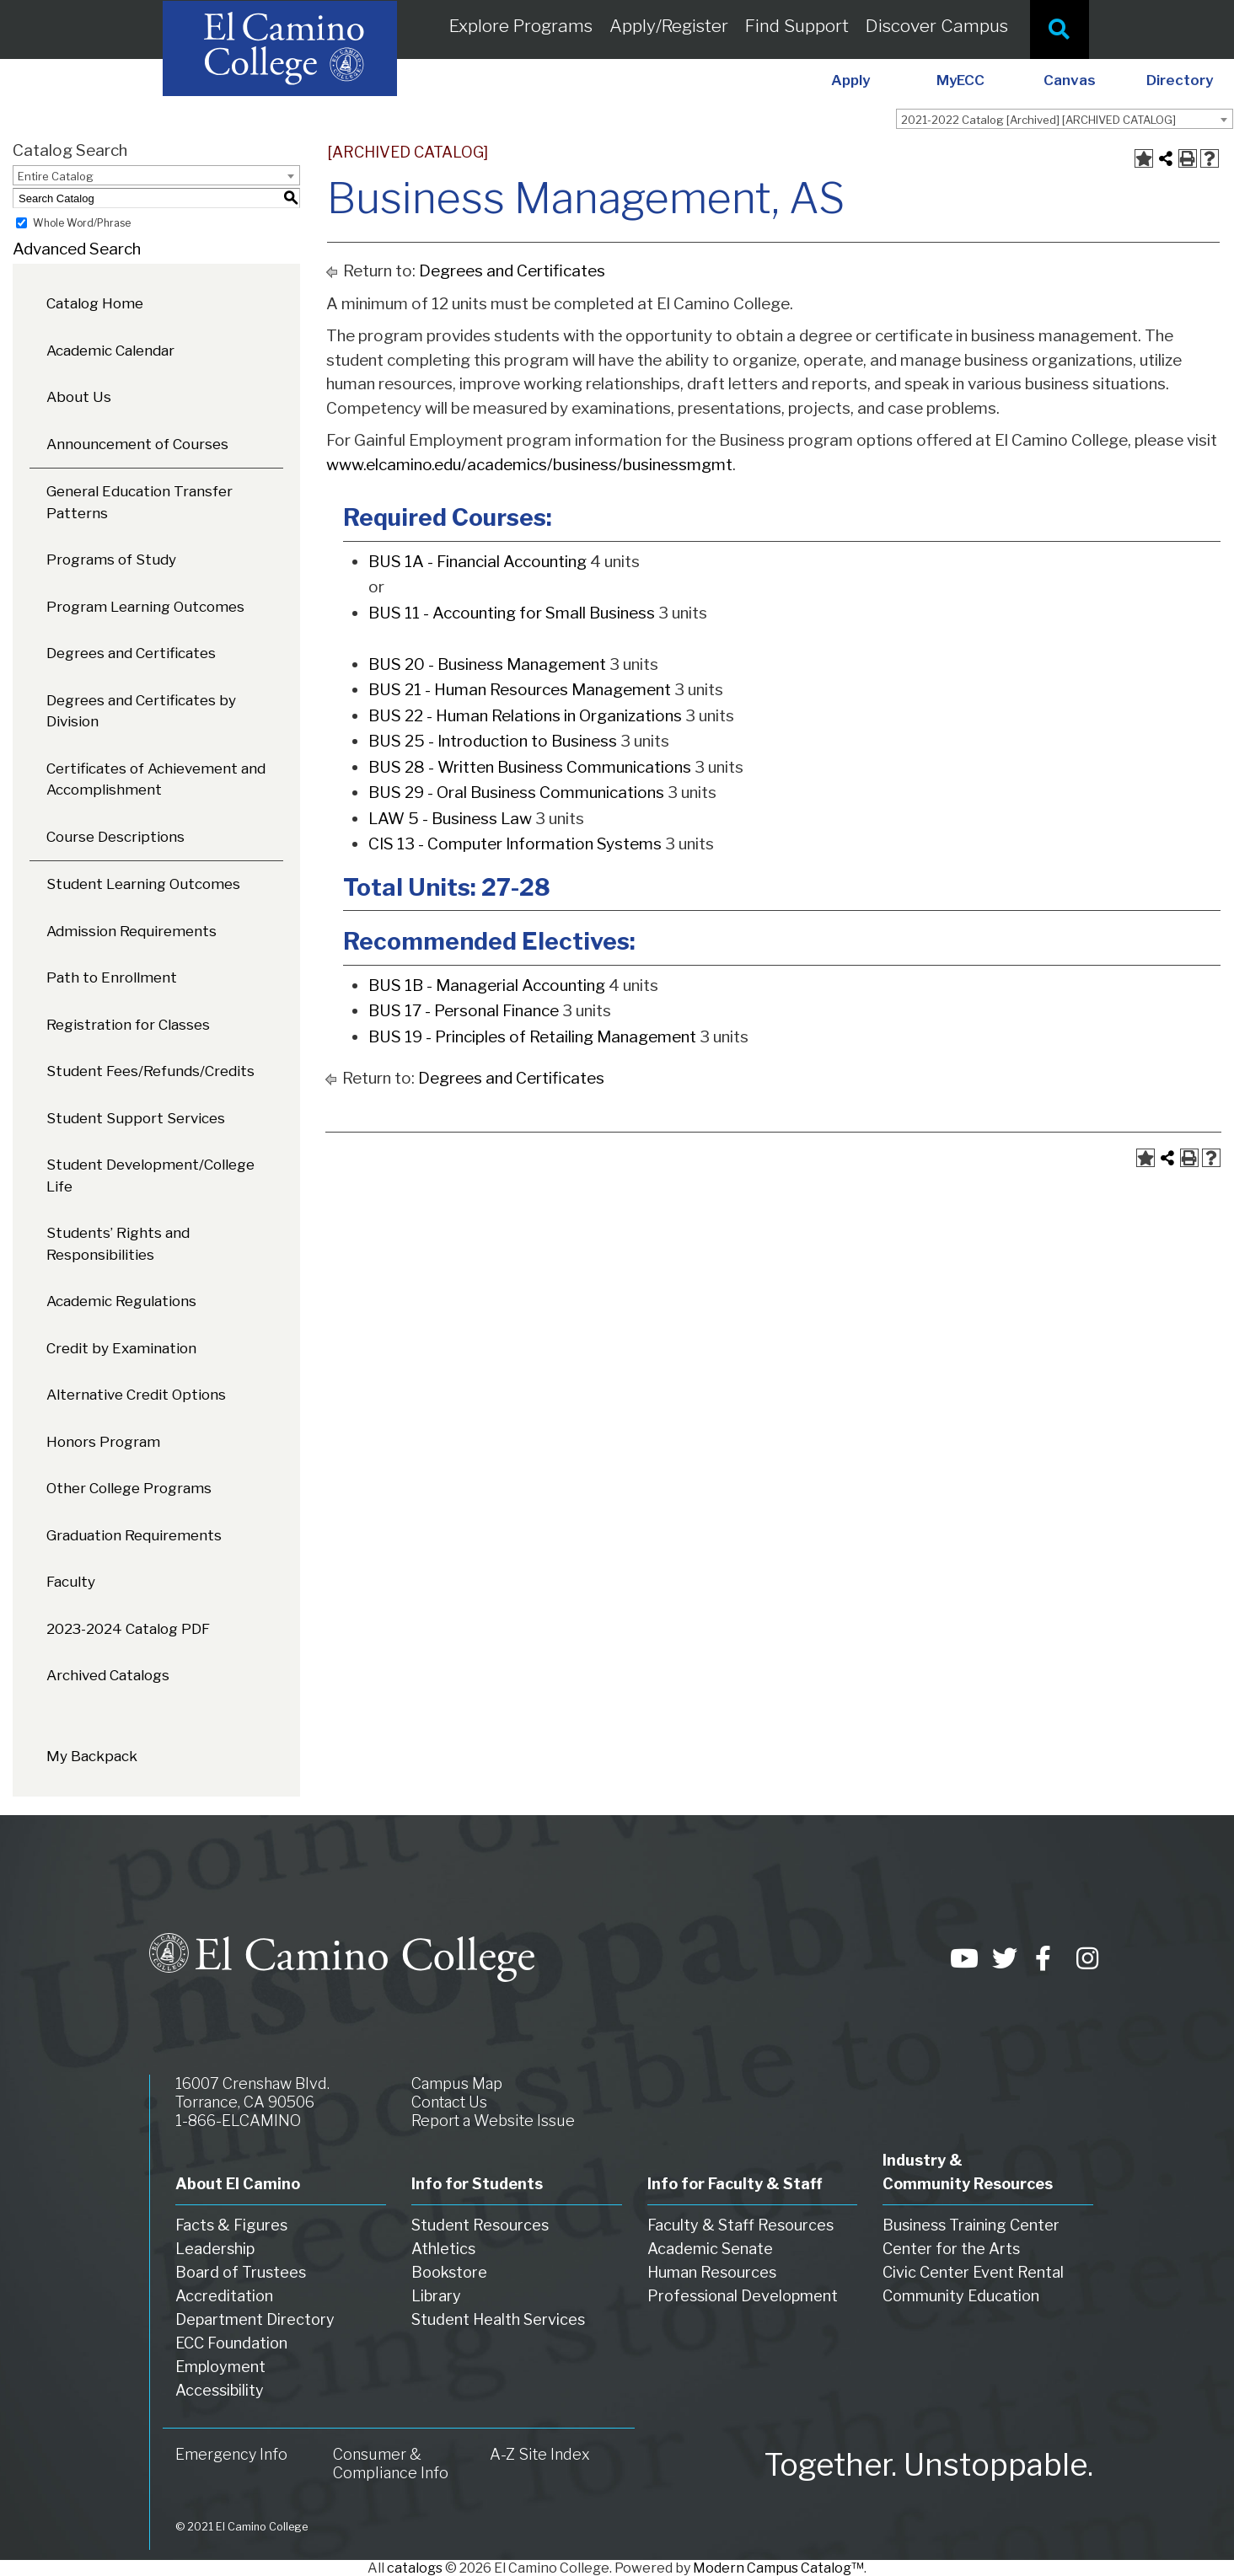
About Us (78, 396)
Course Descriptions (115, 836)
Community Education (961, 2296)
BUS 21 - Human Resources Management (519, 689)
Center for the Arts (951, 2248)
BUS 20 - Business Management (487, 664)
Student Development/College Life (150, 1175)
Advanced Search (77, 249)
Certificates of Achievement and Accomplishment (156, 779)
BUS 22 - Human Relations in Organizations (525, 716)
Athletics (443, 2248)
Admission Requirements (131, 931)
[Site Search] (1059, 29)
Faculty (70, 1581)
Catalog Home (94, 303)
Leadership (215, 2248)
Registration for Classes (128, 1024)
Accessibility (219, 2390)
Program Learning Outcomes (145, 606)
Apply (850, 80)
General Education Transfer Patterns (139, 502)
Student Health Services (498, 2319)
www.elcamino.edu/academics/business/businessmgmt (529, 464)
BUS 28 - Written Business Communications (529, 767)
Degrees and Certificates (131, 653)
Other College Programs (129, 1488)
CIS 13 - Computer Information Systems (515, 844)
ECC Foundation (231, 2343)
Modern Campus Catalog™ (778, 2568)
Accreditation (224, 2296)
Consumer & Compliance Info (390, 2463)
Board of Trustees (240, 2272)
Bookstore (449, 2272)
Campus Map (456, 2083)
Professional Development (742, 2296)
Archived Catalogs (107, 1675)
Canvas (1070, 80)
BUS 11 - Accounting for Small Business (511, 613)
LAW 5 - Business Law (450, 818)
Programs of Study (111, 559)
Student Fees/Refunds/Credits (150, 1071)
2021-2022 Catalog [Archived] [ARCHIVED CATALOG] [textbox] (1038, 119)
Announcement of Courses (137, 444)
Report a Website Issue (493, 2120)
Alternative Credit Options (136, 1394)
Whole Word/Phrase (82, 223)
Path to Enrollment (111, 977)
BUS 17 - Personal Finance (463, 1010)
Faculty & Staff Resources (740, 2225)
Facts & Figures (231, 2225)
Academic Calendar (110, 350)
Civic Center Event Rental (973, 2272)
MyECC (960, 80)
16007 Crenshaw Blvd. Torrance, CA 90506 (252, 2093)
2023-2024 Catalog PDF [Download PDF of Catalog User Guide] (128, 1628)
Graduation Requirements (134, 1535)
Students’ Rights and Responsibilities (118, 1243)
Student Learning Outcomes (143, 884)
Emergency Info (231, 2454)
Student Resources (480, 2225)
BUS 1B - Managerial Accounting (486, 985)
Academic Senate (710, 2248)
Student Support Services (135, 1118)
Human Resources (711, 2272)
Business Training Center (971, 2225)
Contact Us (449, 2102)
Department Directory (255, 2319)
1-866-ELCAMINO (238, 2120)
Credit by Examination (121, 1348)
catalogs (415, 2568)
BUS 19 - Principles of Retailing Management (532, 1037)
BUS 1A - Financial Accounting (477, 561)
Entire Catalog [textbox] (56, 176)
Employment (220, 2366)
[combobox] (1064, 119)
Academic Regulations (121, 1301)
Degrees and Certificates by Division (141, 711)
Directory (1179, 80)
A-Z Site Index (540, 2454)
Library (436, 2296)
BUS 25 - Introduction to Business (492, 741)
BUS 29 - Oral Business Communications (516, 792)
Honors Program (103, 1441)
